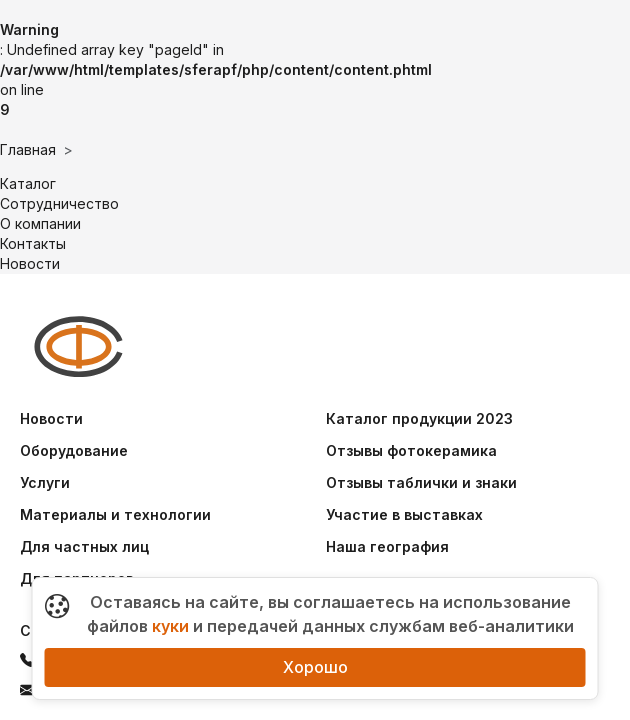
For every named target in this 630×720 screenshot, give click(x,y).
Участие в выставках (404, 514)
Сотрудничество (59, 203)
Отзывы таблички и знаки (421, 482)
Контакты (33, 243)
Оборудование (74, 450)
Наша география (387, 546)
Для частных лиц (84, 546)
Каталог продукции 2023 (419, 418)
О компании (40, 223)
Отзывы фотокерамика (411, 450)
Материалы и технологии (115, 514)
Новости (30, 263)
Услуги (45, 482)
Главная (28, 149)
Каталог (28, 183)
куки (170, 626)
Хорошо (315, 667)
